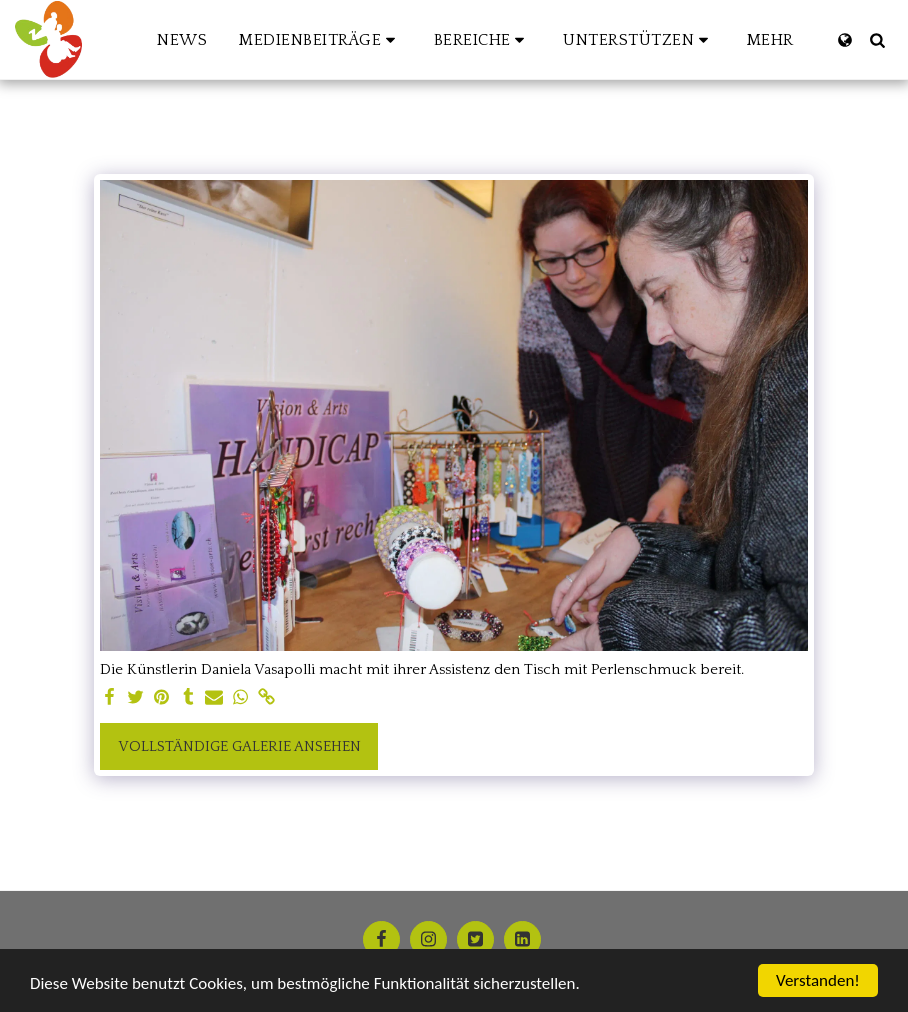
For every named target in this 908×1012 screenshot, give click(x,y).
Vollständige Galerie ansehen (239, 746)
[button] (320, 40)
